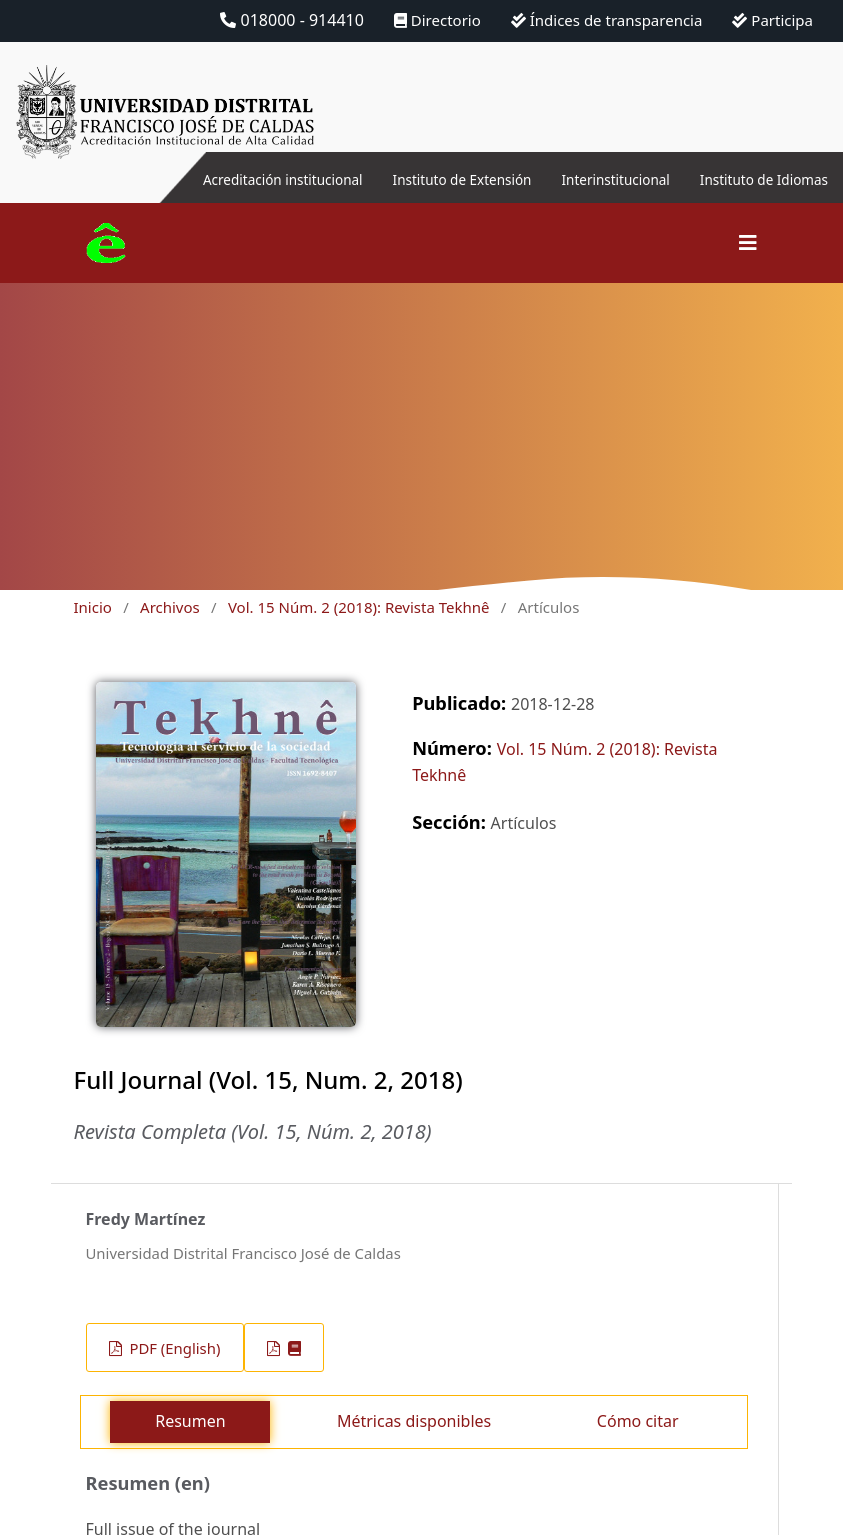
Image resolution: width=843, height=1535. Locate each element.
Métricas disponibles (414, 1421)
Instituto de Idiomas (752, 179)
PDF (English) (173, 1348)
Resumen (190, 1421)
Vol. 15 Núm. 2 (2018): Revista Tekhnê (359, 607)
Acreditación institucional (198, 179)
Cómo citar (638, 1421)
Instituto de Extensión (405, 179)
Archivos (170, 607)
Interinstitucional (582, 179)
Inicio (93, 607)
